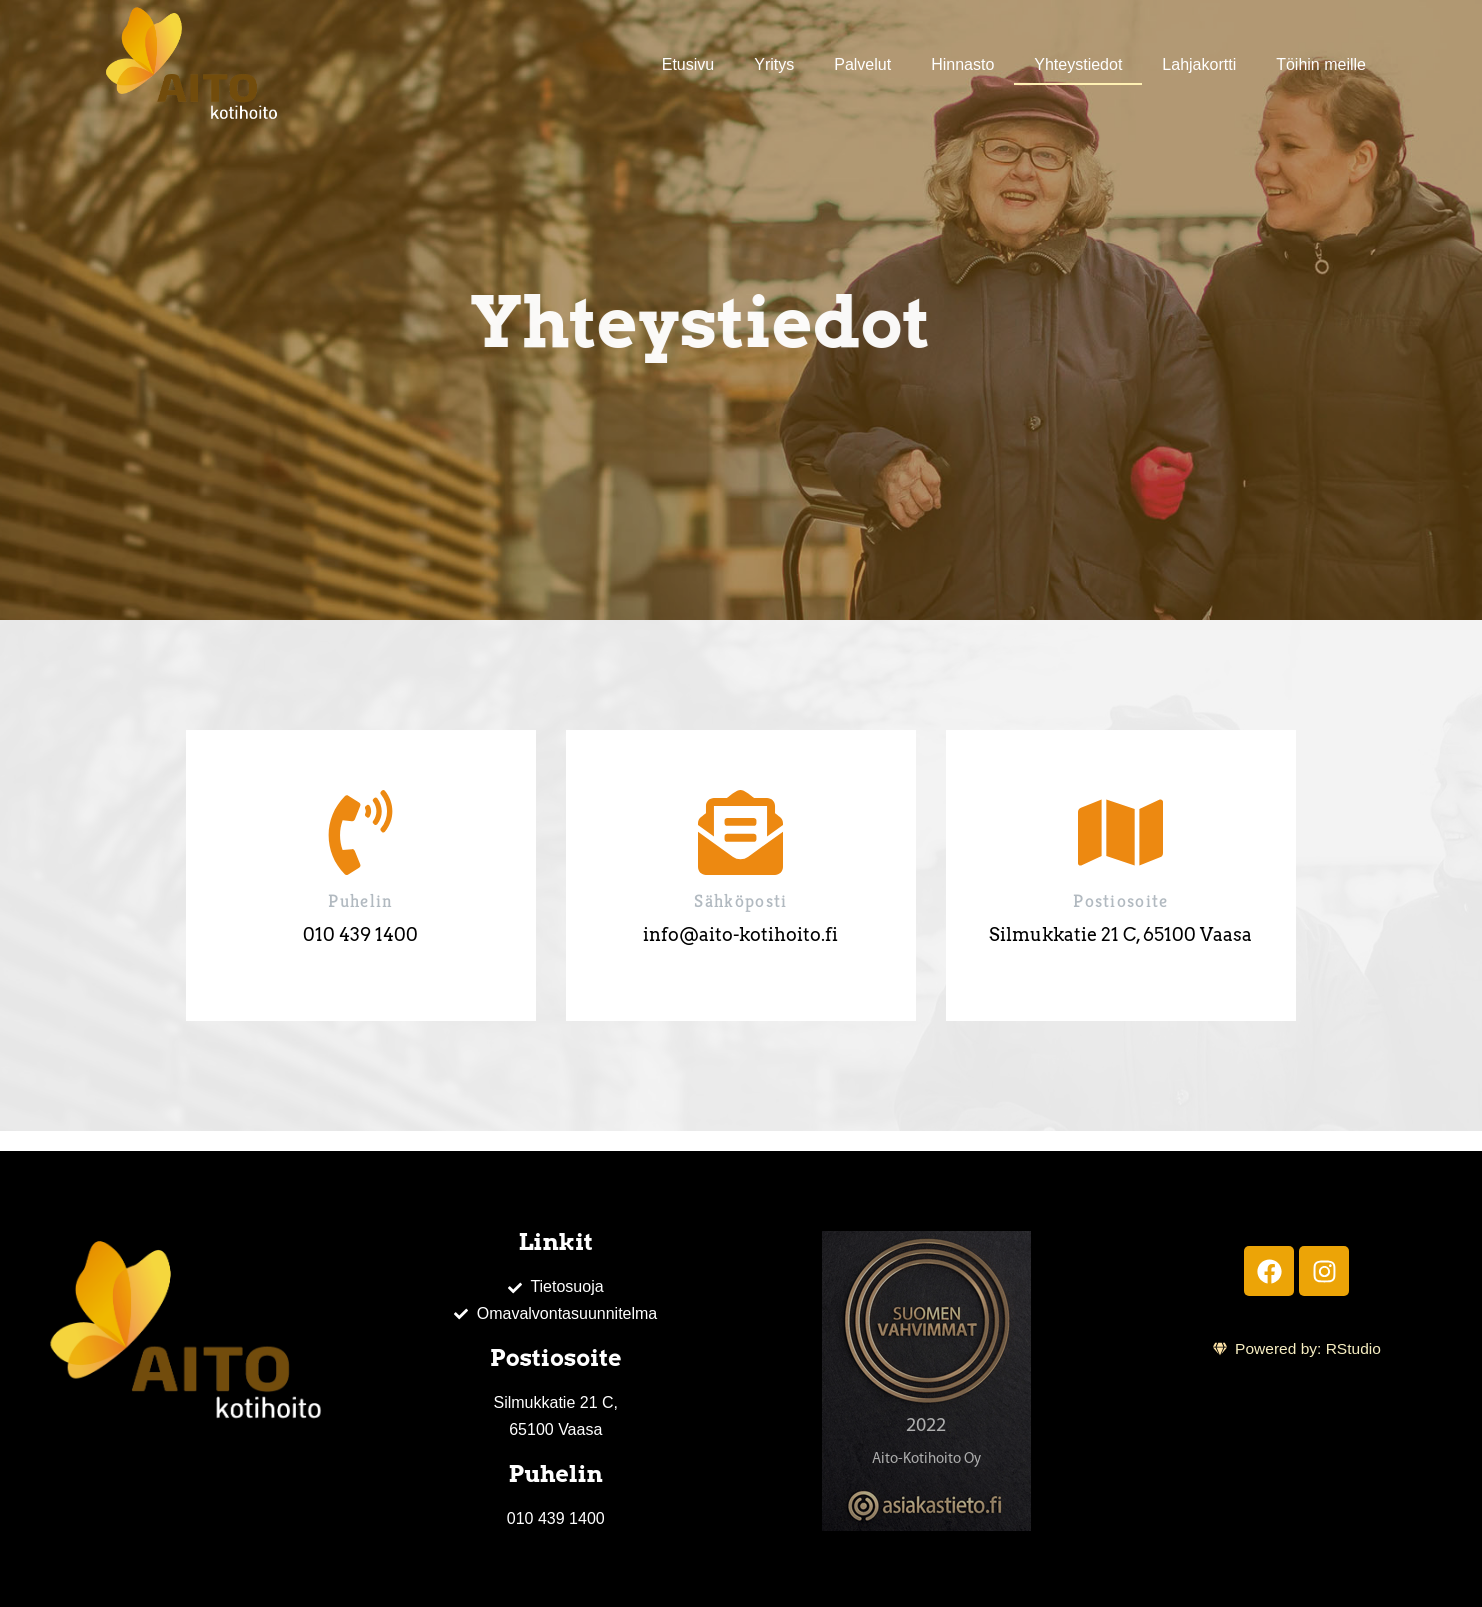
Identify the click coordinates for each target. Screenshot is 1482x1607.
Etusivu (688, 64)
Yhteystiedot (1078, 64)
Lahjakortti (1199, 64)
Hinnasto (962, 64)
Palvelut (862, 64)
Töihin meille (1321, 64)
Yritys (774, 64)
